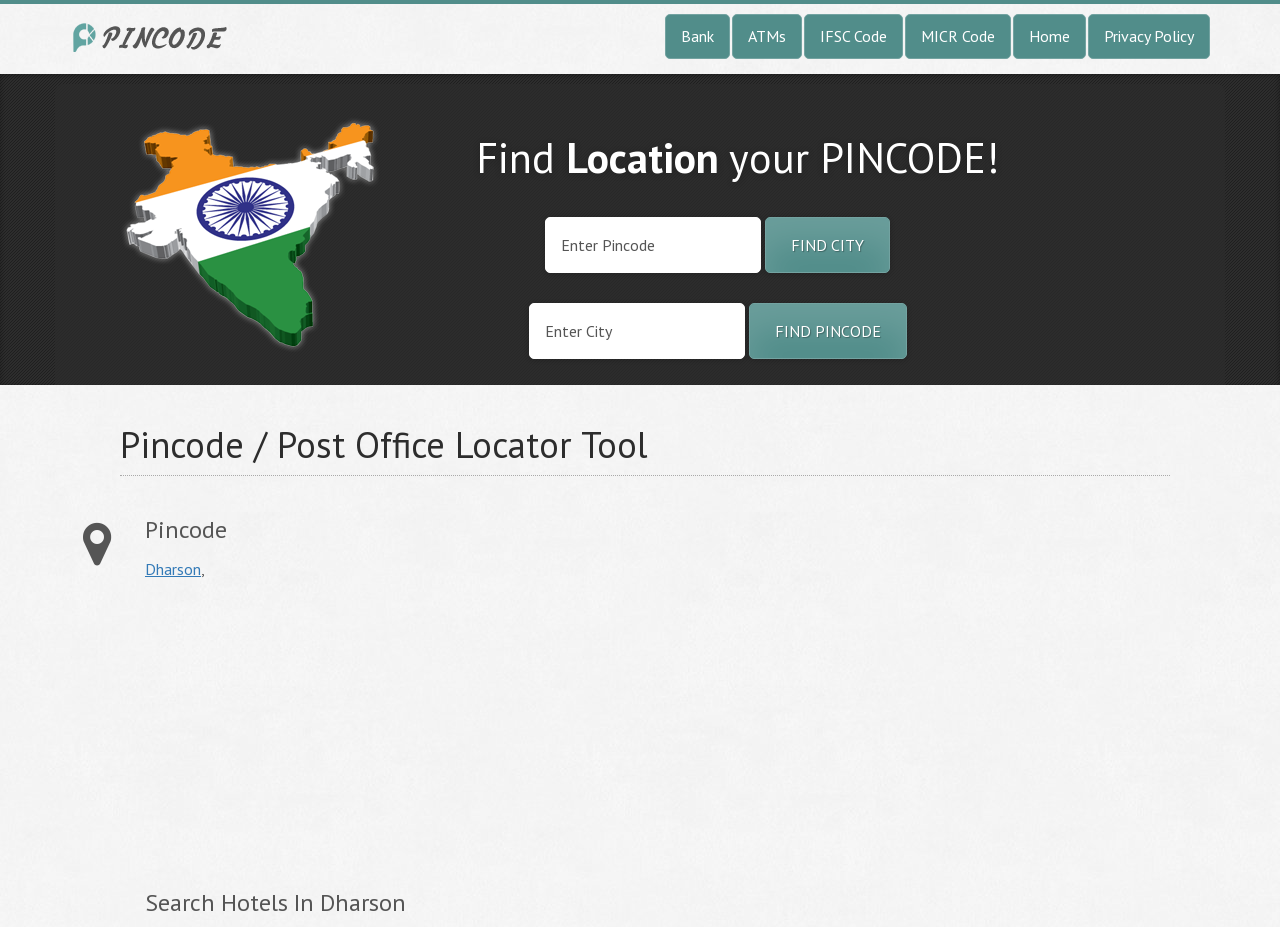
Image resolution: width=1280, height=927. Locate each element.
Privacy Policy (1149, 36)
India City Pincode (153, 37)
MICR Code (958, 36)
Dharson (173, 569)
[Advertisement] (313, 734)
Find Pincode (828, 331)
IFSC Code (853, 36)
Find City (827, 245)
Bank (697, 36)
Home (1049, 36)
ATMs (767, 36)
